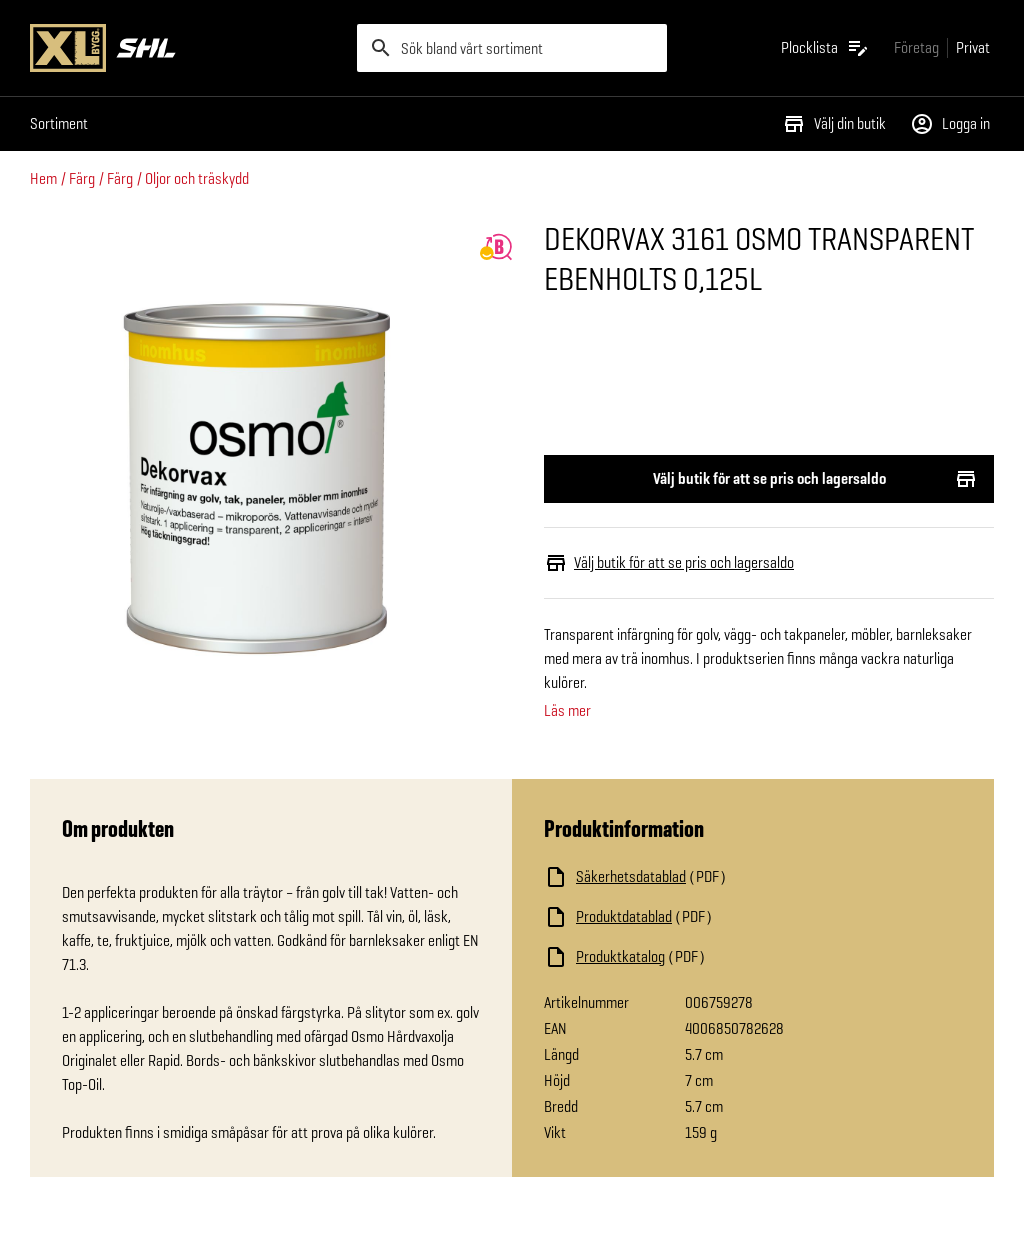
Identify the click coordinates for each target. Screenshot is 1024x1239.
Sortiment (59, 123)
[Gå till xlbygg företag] (916, 47)
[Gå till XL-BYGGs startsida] (185, 48)
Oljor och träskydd (197, 178)
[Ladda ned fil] (744, 877)
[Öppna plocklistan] (825, 48)
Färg (82, 178)
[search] (512, 48)
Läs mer (567, 711)
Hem (43, 178)
